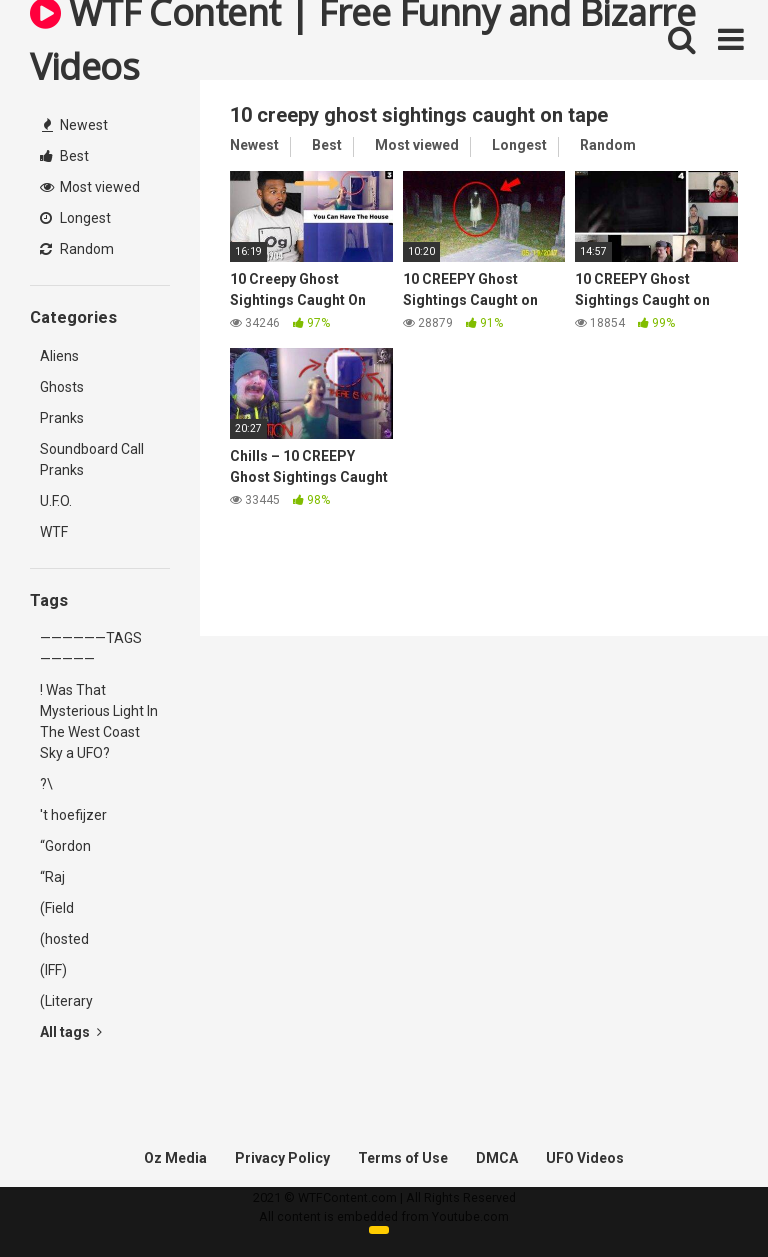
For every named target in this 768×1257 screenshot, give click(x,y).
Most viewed (90, 187)
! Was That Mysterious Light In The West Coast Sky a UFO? (99, 721)
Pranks (62, 418)
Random (77, 249)
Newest (75, 125)
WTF (54, 532)
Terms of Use (403, 1158)
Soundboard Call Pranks (92, 459)
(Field (57, 908)
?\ (46, 784)
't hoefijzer (73, 815)
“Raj (52, 877)
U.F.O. (56, 501)
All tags (71, 1032)
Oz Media (175, 1158)
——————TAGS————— (91, 648)
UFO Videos (585, 1158)
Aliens (59, 356)
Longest (75, 218)
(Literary (66, 1001)
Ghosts (62, 387)
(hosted (64, 939)
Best (64, 156)
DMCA (497, 1158)
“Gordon (65, 846)
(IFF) (53, 970)
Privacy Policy (282, 1158)
